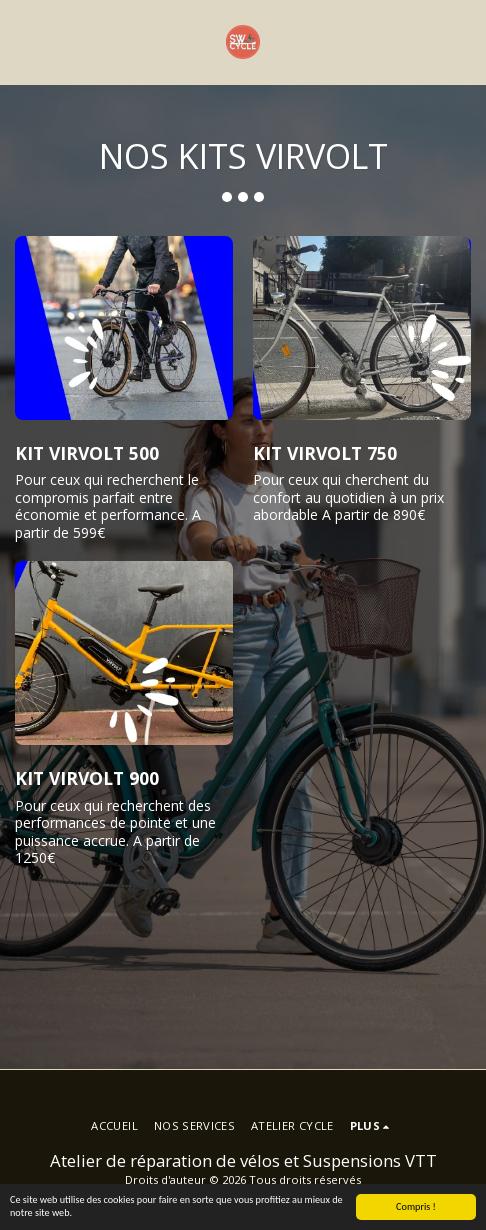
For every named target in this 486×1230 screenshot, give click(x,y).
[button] (22, 41)
